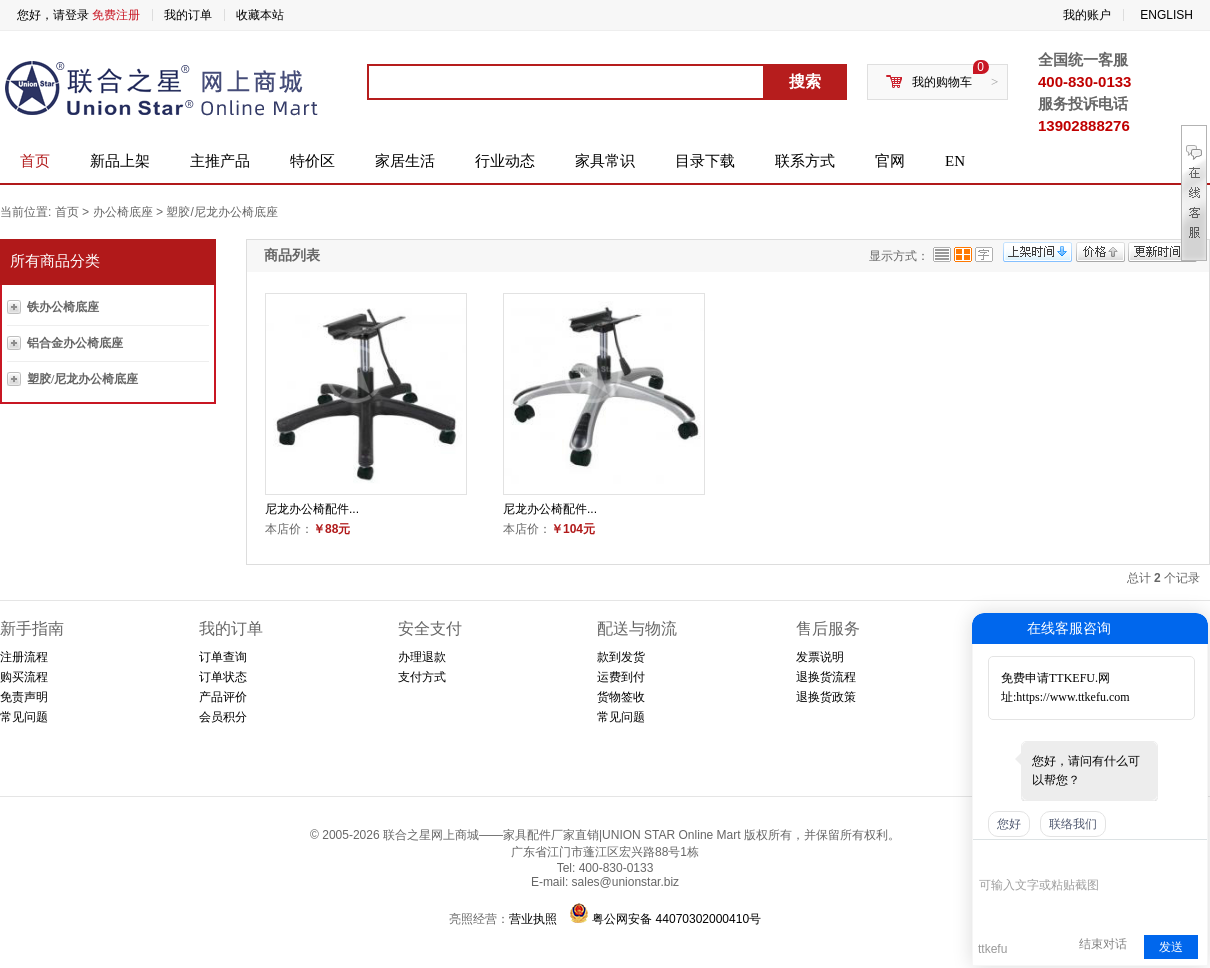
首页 (35, 161)
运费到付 (621, 677)
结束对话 (1103, 944)
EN (955, 161)
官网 (890, 161)
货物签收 (621, 697)
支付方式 (422, 677)
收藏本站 (260, 15)
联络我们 (1073, 824)
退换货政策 (826, 697)
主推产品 (220, 161)
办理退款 (422, 657)
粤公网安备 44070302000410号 (676, 919)
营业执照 (533, 919)
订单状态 (223, 677)
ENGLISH (1166, 15)
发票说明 (820, 657)
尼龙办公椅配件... (312, 509)
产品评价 (223, 697)
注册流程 (24, 657)
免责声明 (24, 697)
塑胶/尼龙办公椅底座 (221, 212)
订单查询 (223, 657)
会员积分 (223, 717)
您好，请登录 (53, 15)
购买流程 (24, 677)
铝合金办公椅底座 (75, 343)
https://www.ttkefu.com (1072, 697)
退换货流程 (826, 677)
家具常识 (605, 161)
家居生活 (405, 161)
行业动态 (505, 161)
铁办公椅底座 (63, 307)
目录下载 (705, 161)
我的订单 (188, 15)
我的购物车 (942, 82)
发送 (1171, 947)
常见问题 (24, 717)
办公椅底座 (123, 212)
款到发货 (621, 657)
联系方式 (805, 161)
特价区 (312, 161)
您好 (1009, 824)
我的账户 (1087, 15)
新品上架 (120, 161)
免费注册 (116, 15)
